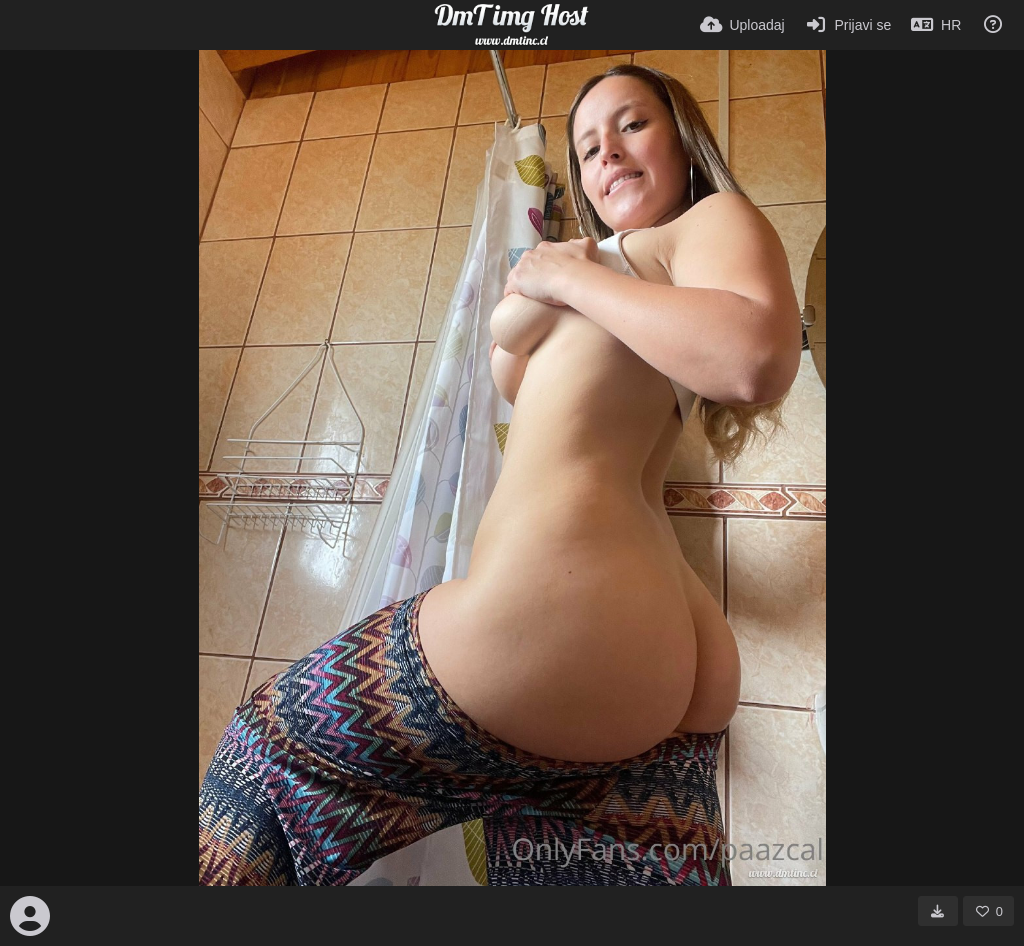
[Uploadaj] (742, 25)
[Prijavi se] (848, 25)
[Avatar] (30, 916)
